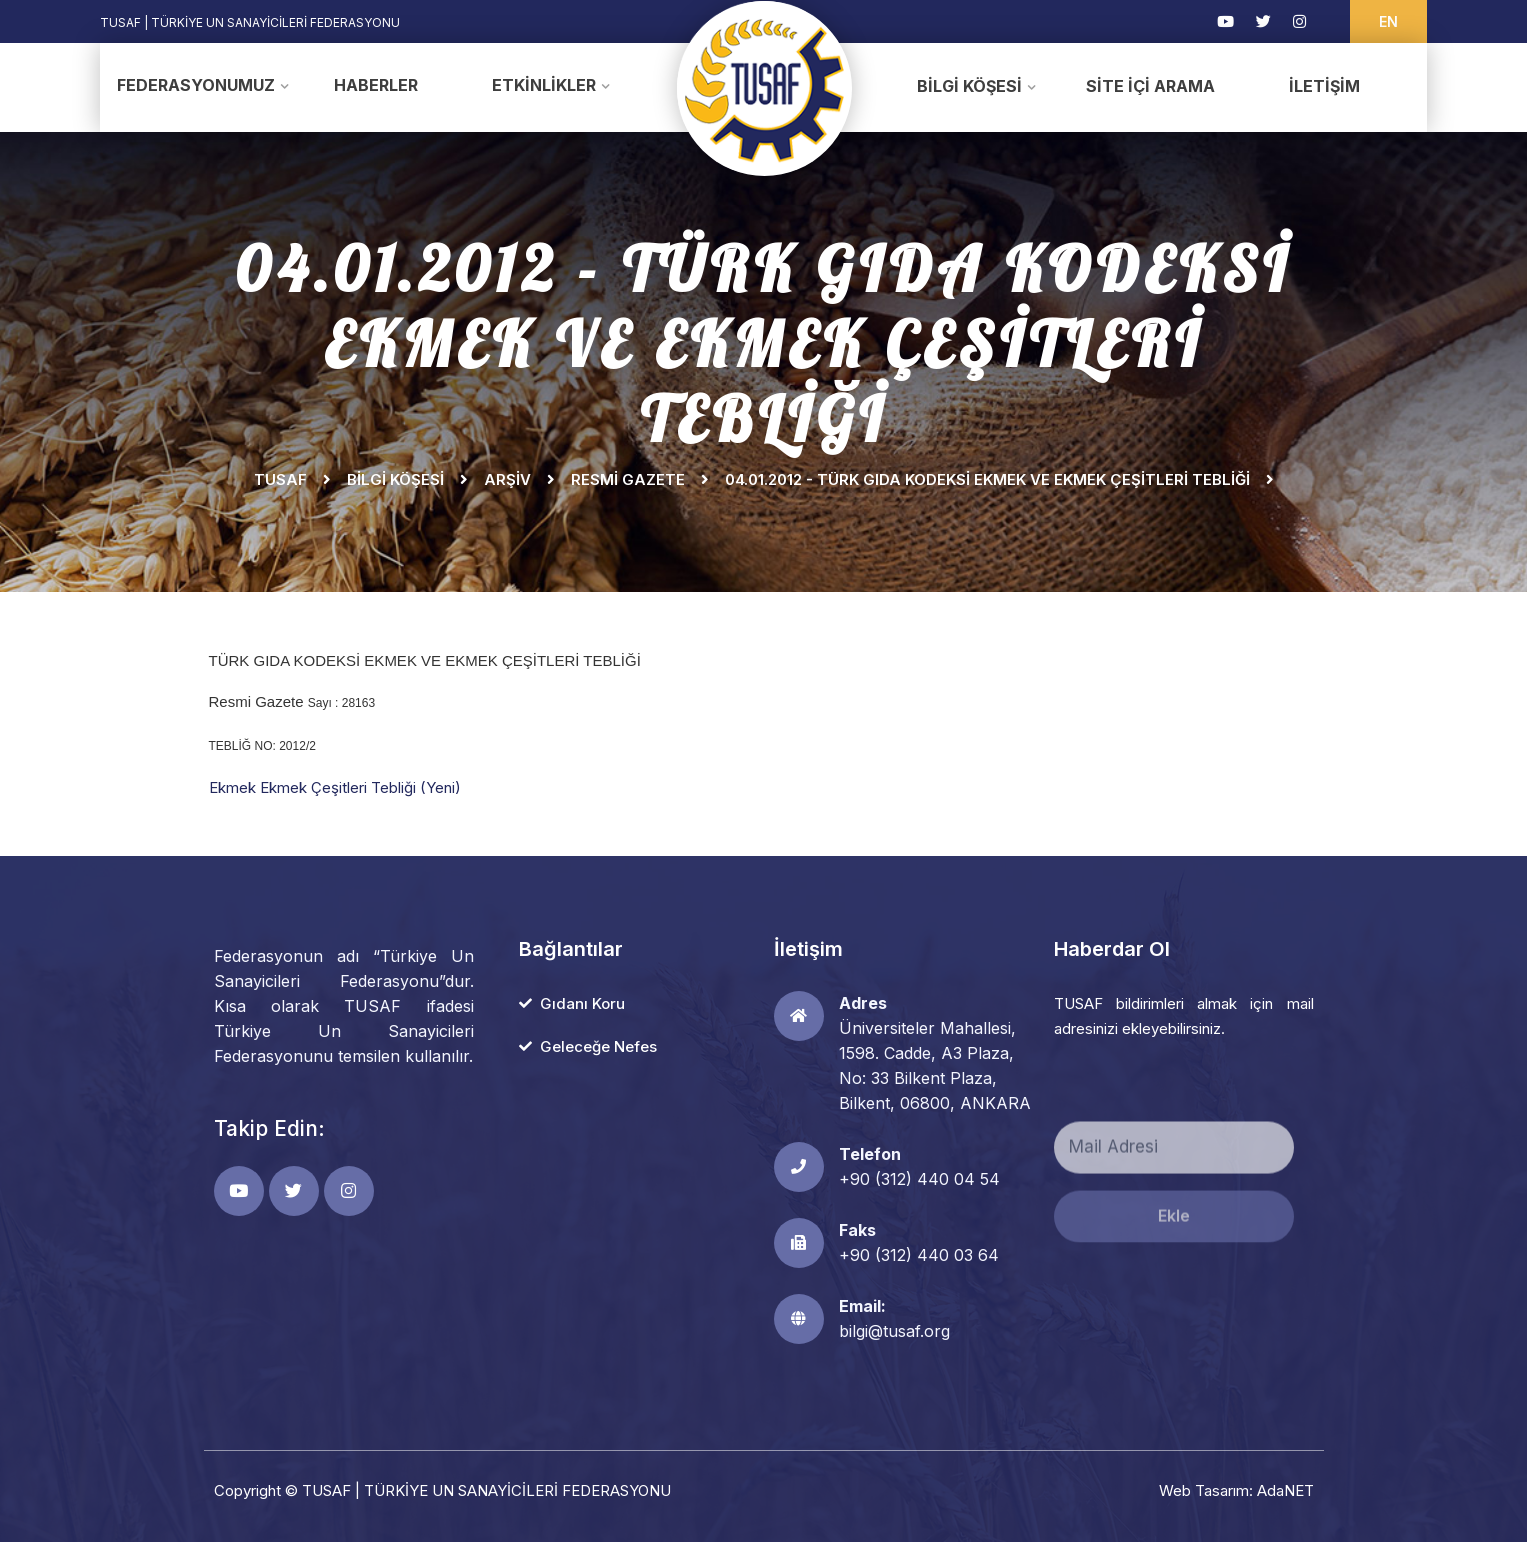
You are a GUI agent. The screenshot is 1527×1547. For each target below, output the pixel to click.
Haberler (376, 85)
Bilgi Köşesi (969, 86)
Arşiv (507, 484)
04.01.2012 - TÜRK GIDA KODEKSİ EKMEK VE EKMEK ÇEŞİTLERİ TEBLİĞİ (987, 484)
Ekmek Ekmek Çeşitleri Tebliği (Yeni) (335, 792)
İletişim (1324, 86)
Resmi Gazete (628, 484)
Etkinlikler (544, 85)
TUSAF (280, 484)
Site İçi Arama (1150, 86)
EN (1388, 21)
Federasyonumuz (196, 85)
